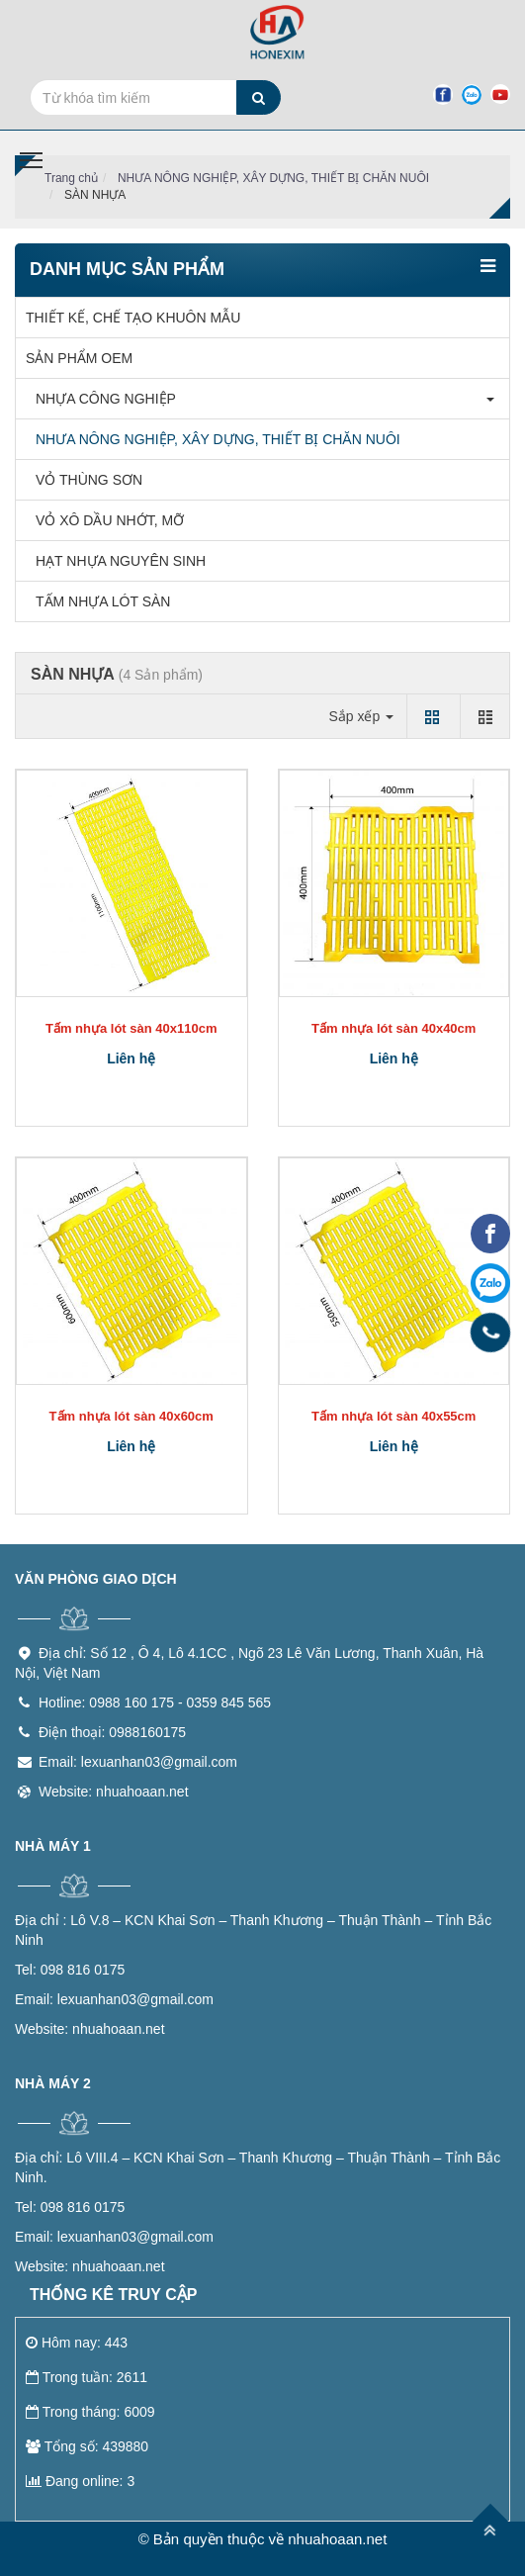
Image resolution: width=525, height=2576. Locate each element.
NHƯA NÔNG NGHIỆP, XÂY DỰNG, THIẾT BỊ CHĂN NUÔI (273, 178)
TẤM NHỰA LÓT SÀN (98, 601)
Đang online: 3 (80, 2481)
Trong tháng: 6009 (90, 2412)
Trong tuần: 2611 (86, 2377)
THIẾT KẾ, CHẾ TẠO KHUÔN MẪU (133, 317)
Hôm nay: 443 (77, 2342)
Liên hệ (131, 1058)
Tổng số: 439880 (87, 2446)
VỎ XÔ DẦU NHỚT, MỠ (105, 520)
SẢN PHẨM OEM (79, 358)
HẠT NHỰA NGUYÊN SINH (116, 561)
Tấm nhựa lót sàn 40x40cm (393, 1028)
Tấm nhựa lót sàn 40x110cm (131, 1028)
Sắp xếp (361, 716)
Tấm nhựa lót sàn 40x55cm (393, 1416)
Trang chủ (71, 178)
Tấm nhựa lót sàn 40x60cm (131, 1416)
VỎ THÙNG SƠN (84, 480)
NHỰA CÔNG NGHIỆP (101, 399)
